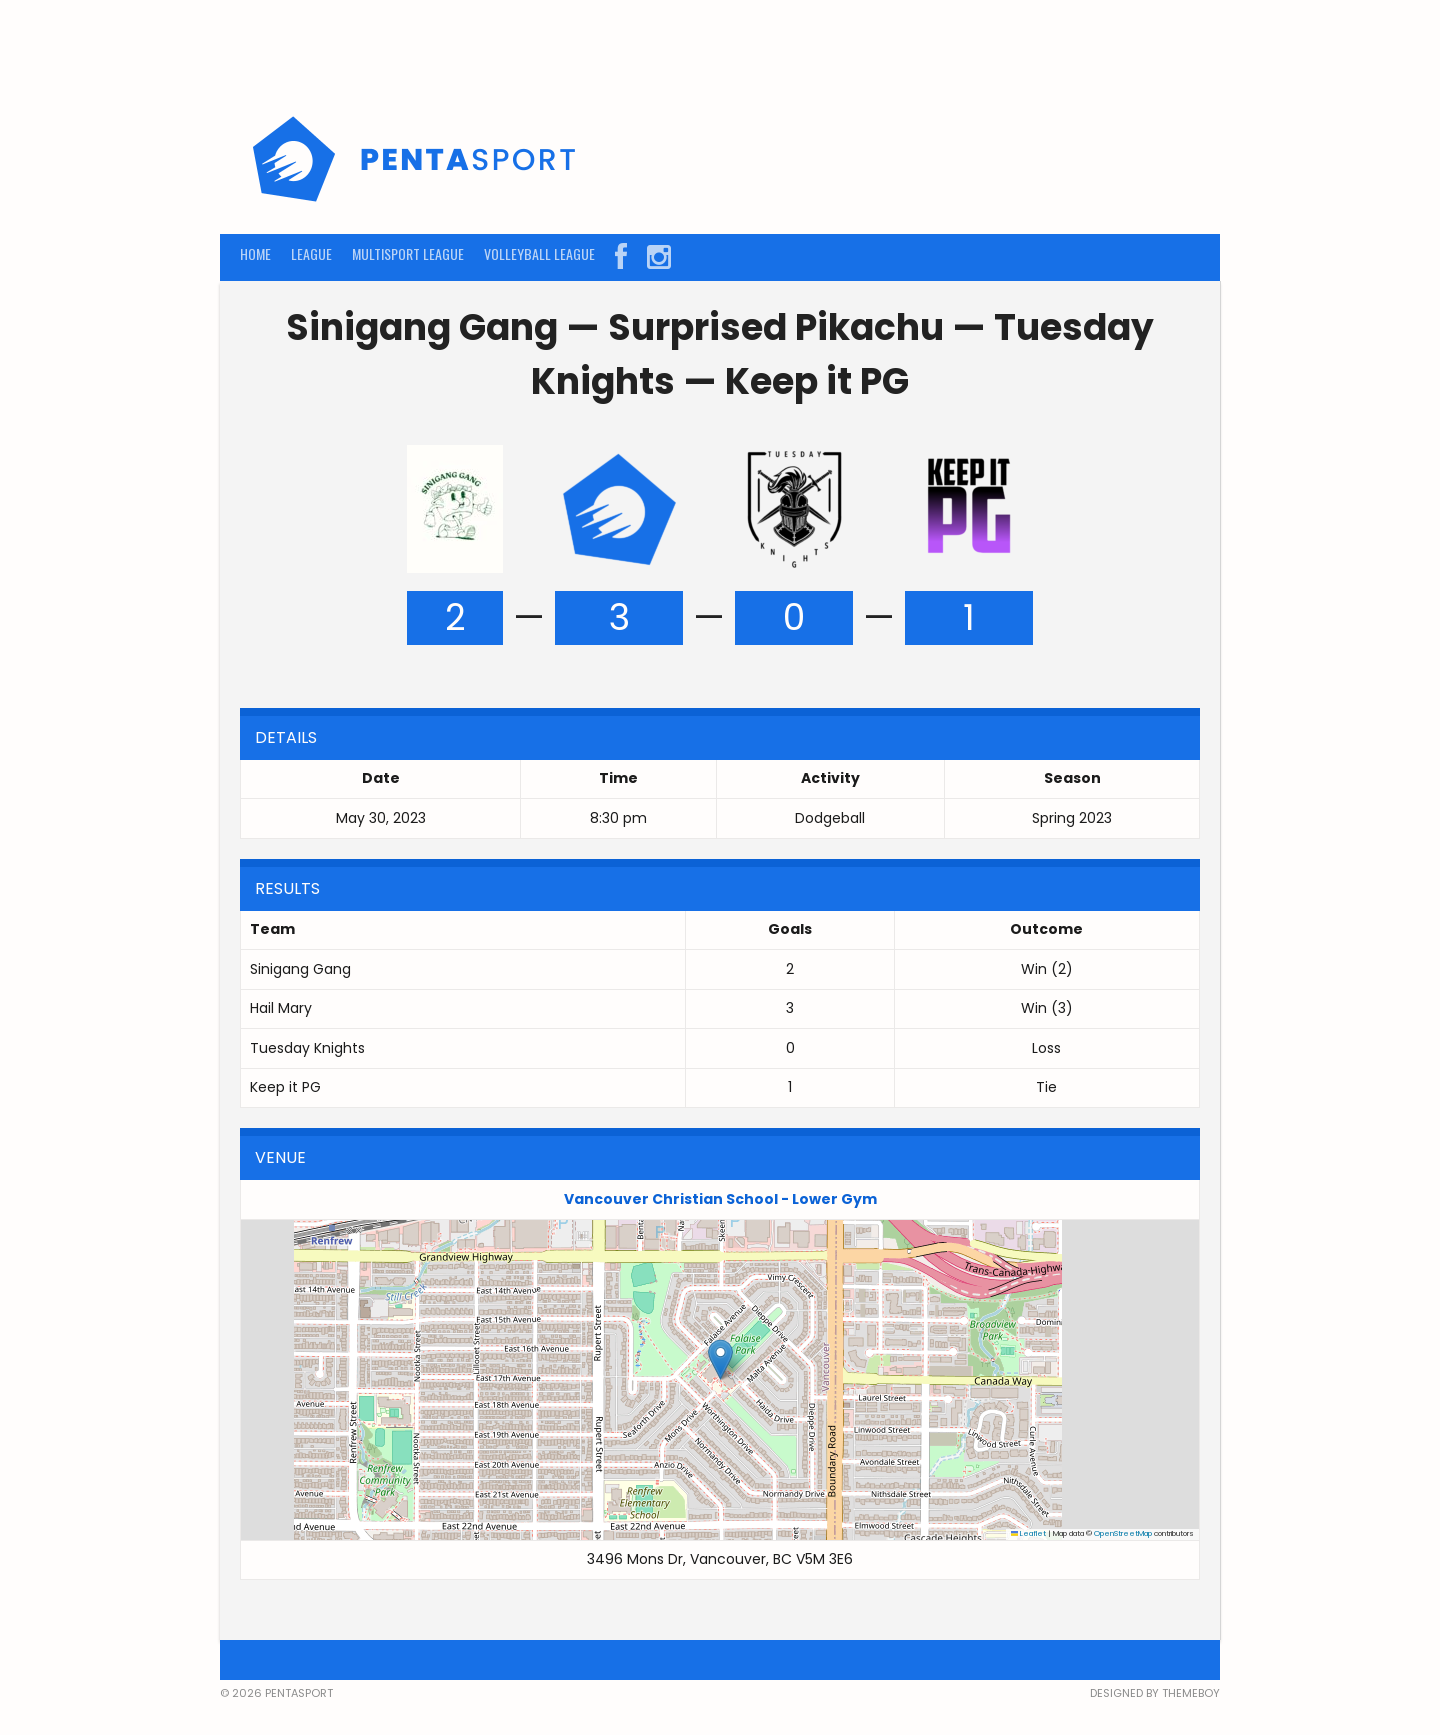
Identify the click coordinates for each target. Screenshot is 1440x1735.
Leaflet (1029, 1533)
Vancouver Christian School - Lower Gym (720, 1199)
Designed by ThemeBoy (1155, 1693)
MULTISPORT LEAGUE (408, 253)
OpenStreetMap (1123, 1533)
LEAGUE (311, 253)
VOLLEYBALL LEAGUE (539, 253)
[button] (720, 1359)
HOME (255, 253)
